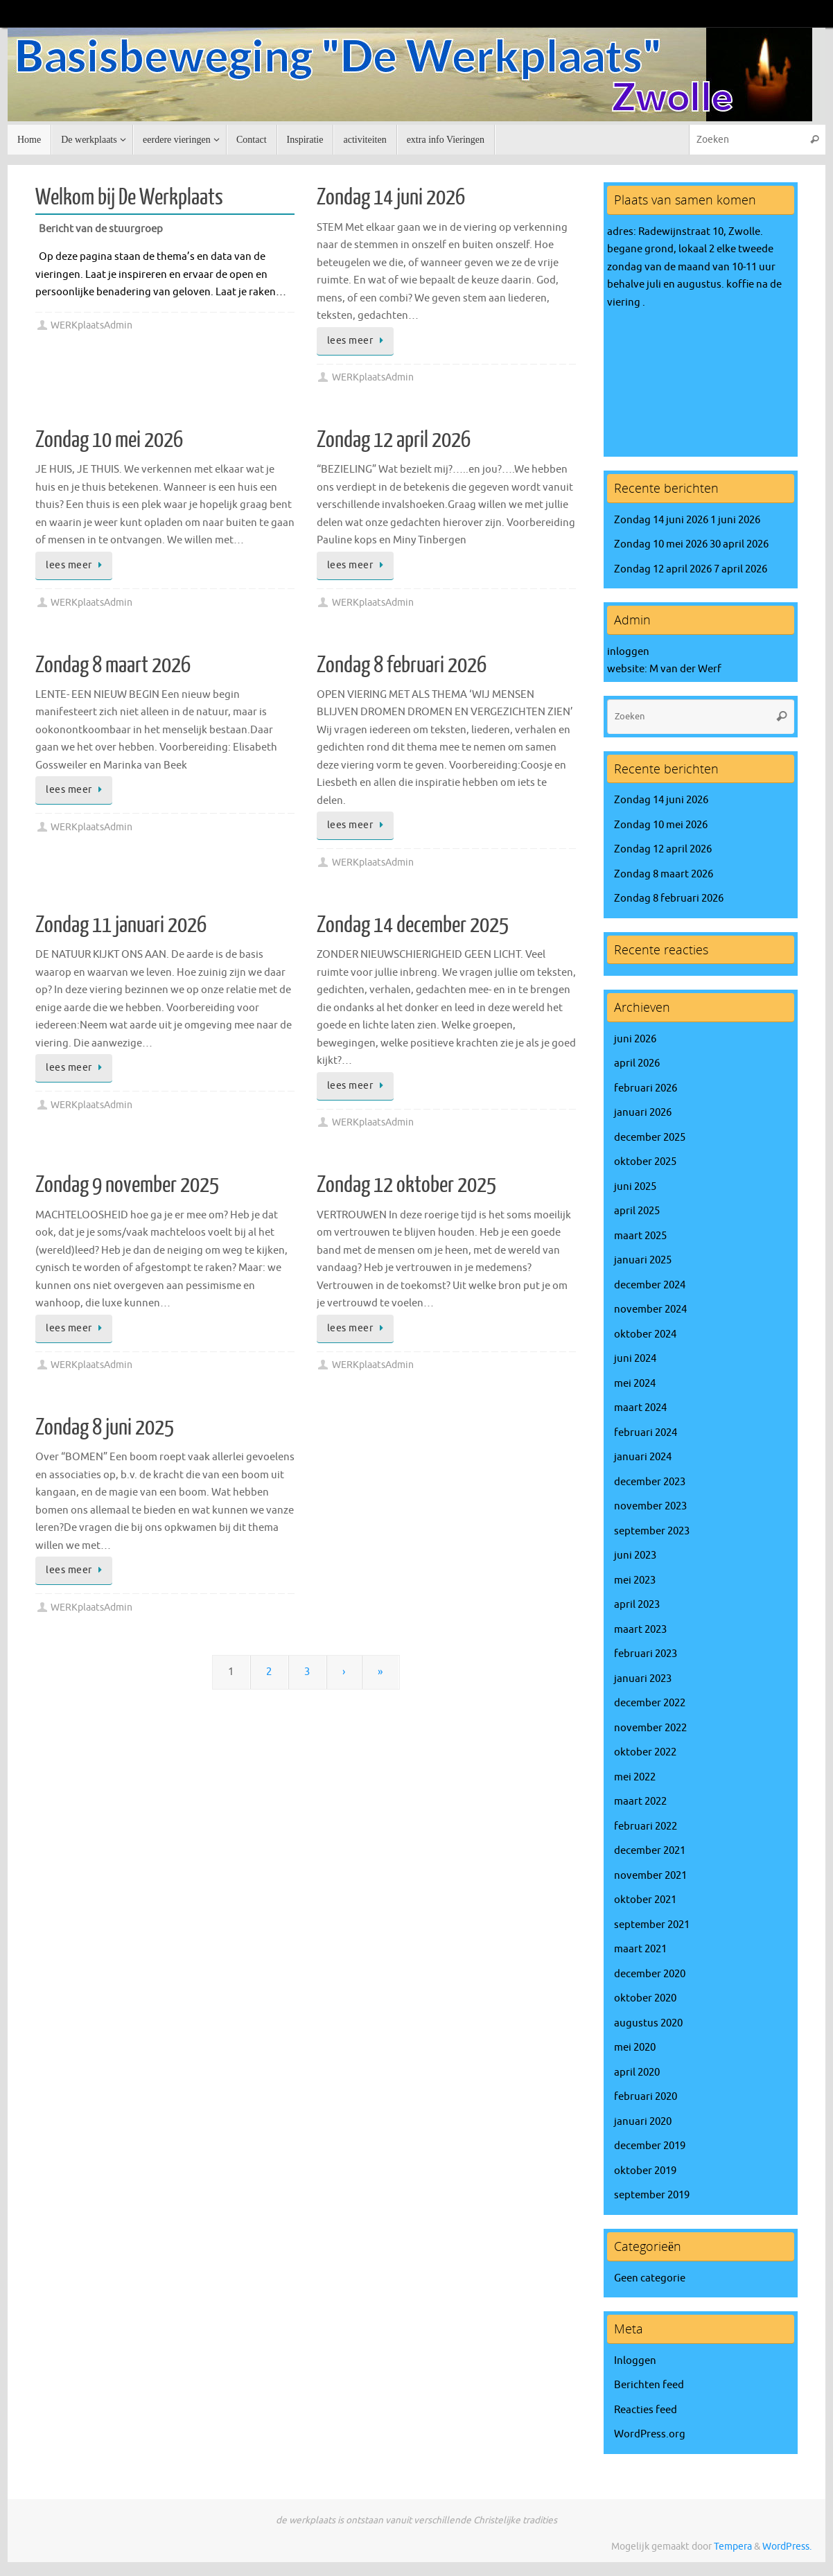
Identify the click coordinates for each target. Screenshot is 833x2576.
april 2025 (637, 1211)
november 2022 (650, 1728)
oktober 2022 (645, 1752)
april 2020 (637, 2072)
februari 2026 (645, 1088)
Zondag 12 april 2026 (394, 440)
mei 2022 (635, 1777)
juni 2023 (635, 1555)
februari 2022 (645, 1826)
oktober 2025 (645, 1161)
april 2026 (637, 1063)
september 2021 (652, 1924)
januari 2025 (643, 1260)
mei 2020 (635, 2047)
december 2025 (649, 1137)
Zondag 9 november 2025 (127, 1185)
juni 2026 (635, 1039)
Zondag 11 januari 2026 (121, 925)
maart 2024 (640, 1407)
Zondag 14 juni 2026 (391, 197)
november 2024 (650, 1309)
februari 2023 (645, 1654)
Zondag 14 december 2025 (413, 925)
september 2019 (652, 2195)
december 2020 (649, 1974)
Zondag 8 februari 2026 (401, 665)
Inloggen (635, 2360)
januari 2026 (643, 1112)
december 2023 (649, 1482)
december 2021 (649, 1850)
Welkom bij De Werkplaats (129, 197)
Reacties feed (645, 2410)
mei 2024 (635, 1383)
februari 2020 (645, 2096)
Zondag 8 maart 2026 (113, 665)
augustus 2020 (648, 2023)
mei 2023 (635, 1580)
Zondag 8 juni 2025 (104, 1427)
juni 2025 (635, 1186)
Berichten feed (649, 2385)
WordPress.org (649, 2434)
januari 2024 (643, 1457)
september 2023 (652, 1531)
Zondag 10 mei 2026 (109, 440)
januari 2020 (643, 2121)
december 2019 (649, 2146)
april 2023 (637, 1604)
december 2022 (649, 1703)
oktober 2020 (645, 1998)
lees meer (357, 341)
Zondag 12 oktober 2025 (406, 1185)
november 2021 (650, 1875)
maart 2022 (640, 1801)
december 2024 (649, 1285)
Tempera (733, 2546)
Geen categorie (649, 2278)
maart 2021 (640, 1949)
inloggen (628, 651)
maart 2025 (640, 1236)
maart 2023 (640, 1629)
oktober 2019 (645, 2171)
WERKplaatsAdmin (91, 325)
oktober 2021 (645, 1900)
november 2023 (650, 1506)
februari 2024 (645, 1432)
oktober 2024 (645, 1334)
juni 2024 (635, 1358)
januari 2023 (643, 1678)
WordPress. (787, 2546)
